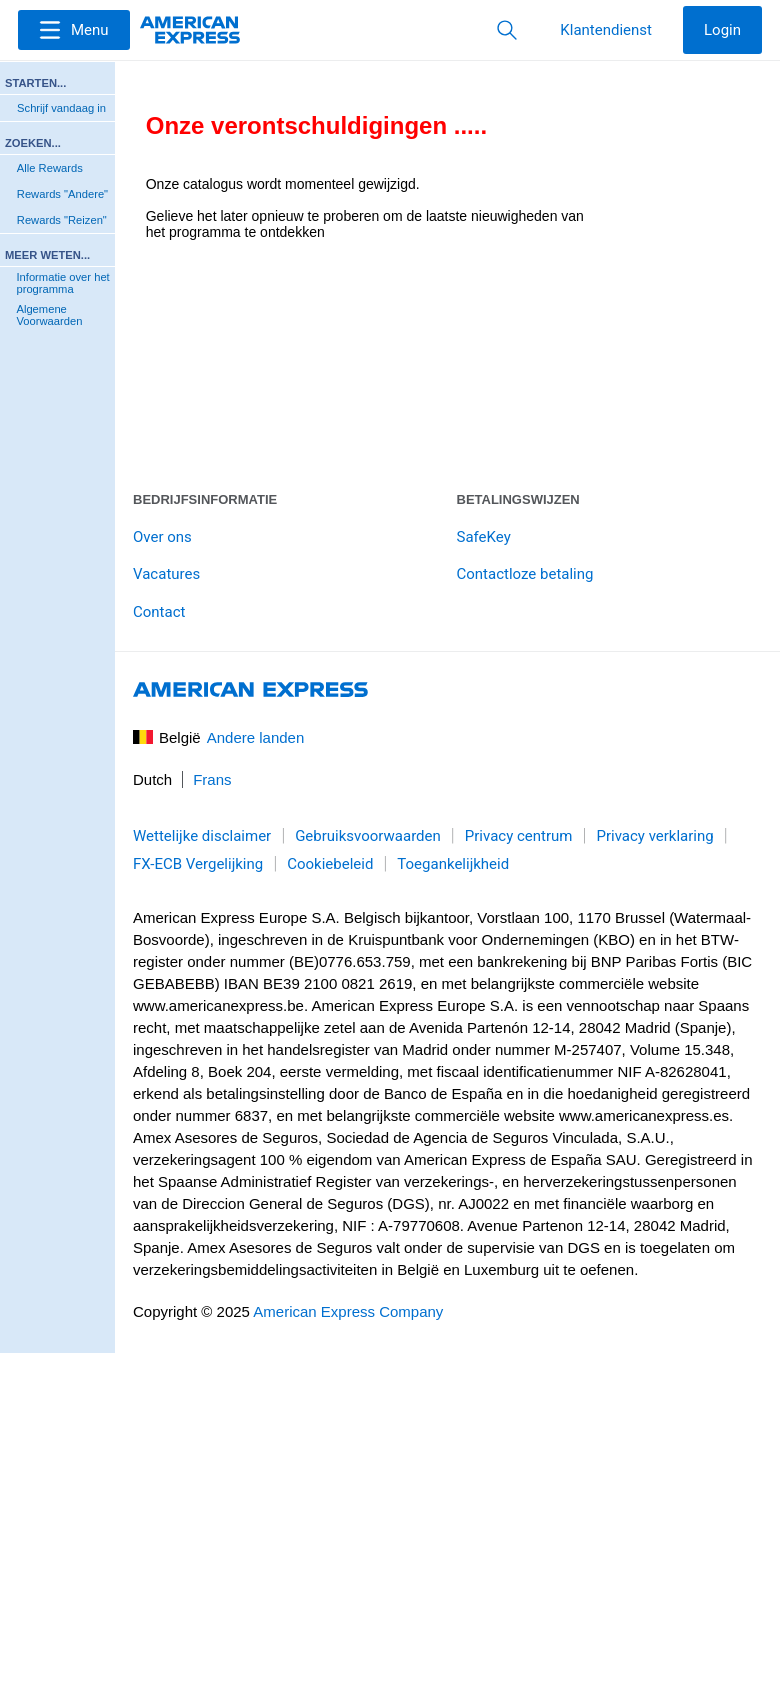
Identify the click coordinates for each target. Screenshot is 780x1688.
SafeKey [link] (484, 537)
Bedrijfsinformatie (205, 499)
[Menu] (74, 30)
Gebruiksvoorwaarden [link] (368, 836)
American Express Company (348, 1311)
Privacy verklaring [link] (654, 836)
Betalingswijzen (518, 499)
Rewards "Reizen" (62, 220)
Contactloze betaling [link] (525, 574)
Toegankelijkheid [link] (453, 864)
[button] (74, 30)
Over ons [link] (162, 537)
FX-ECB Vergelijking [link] (198, 864)
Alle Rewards (50, 168)
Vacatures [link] (166, 574)
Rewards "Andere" (62, 194)
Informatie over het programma (62, 283)
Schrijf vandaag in (61, 108)
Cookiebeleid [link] (330, 864)
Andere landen (256, 737)
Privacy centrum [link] (519, 836)
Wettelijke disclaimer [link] (202, 836)
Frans (212, 779)
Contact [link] (159, 612)
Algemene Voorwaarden (49, 315)
